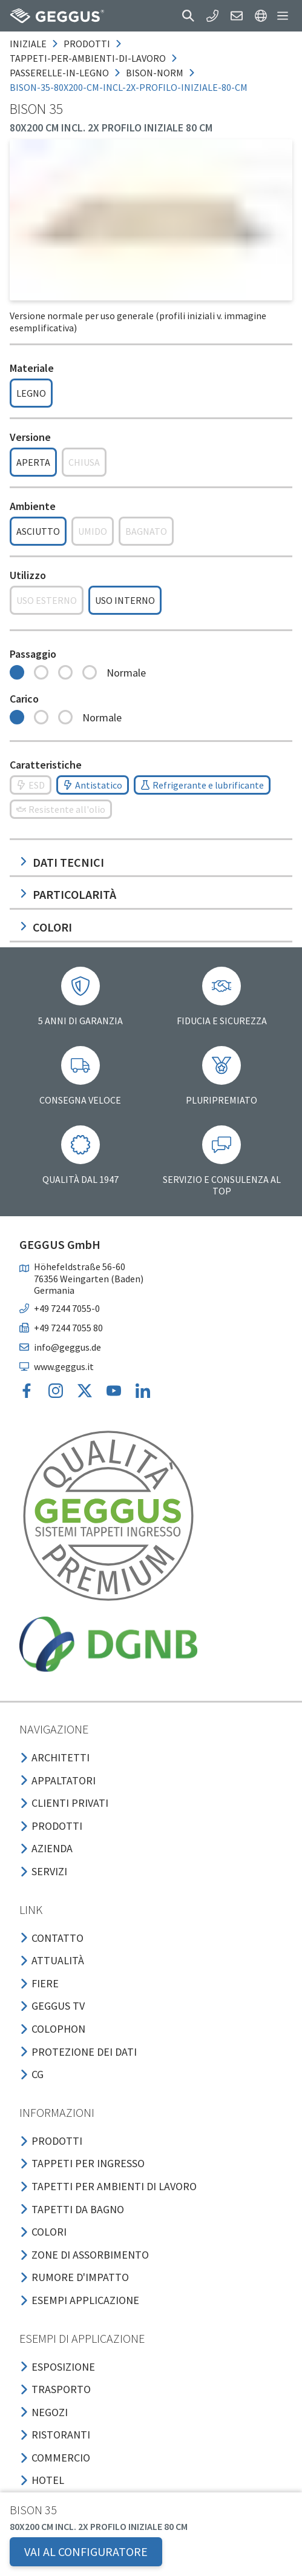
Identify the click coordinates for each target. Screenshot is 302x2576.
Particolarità (67, 894)
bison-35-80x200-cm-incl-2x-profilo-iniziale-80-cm (129, 87)
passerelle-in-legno (59, 73)
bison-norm (154, 73)
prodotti (87, 44)
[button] (188, 16)
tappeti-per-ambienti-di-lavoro (88, 58)
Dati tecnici (61, 862)
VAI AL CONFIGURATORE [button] (86, 2551)
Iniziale (28, 44)
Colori (45, 927)
